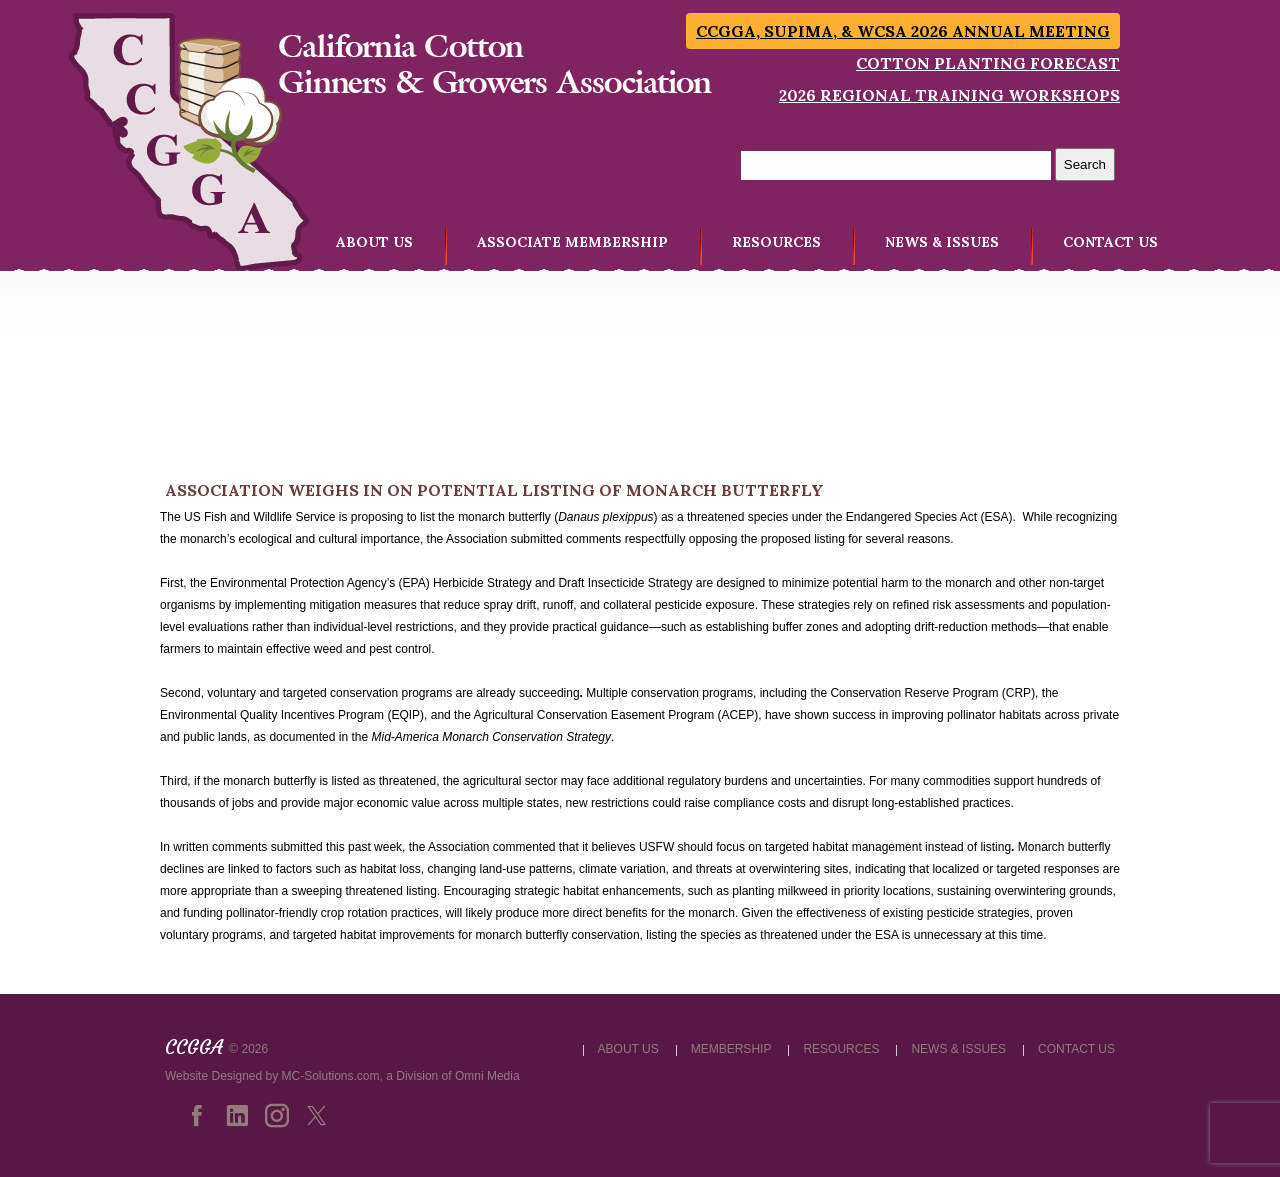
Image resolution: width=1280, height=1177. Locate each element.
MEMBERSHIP (731, 1049)
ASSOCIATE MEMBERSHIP (572, 242)
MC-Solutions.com (331, 1076)
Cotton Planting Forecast (988, 63)
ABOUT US (374, 242)
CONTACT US (1110, 242)
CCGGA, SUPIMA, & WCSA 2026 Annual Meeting (903, 31)
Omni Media (487, 1076)
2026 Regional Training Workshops (949, 95)
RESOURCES (776, 242)
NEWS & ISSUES (942, 242)
